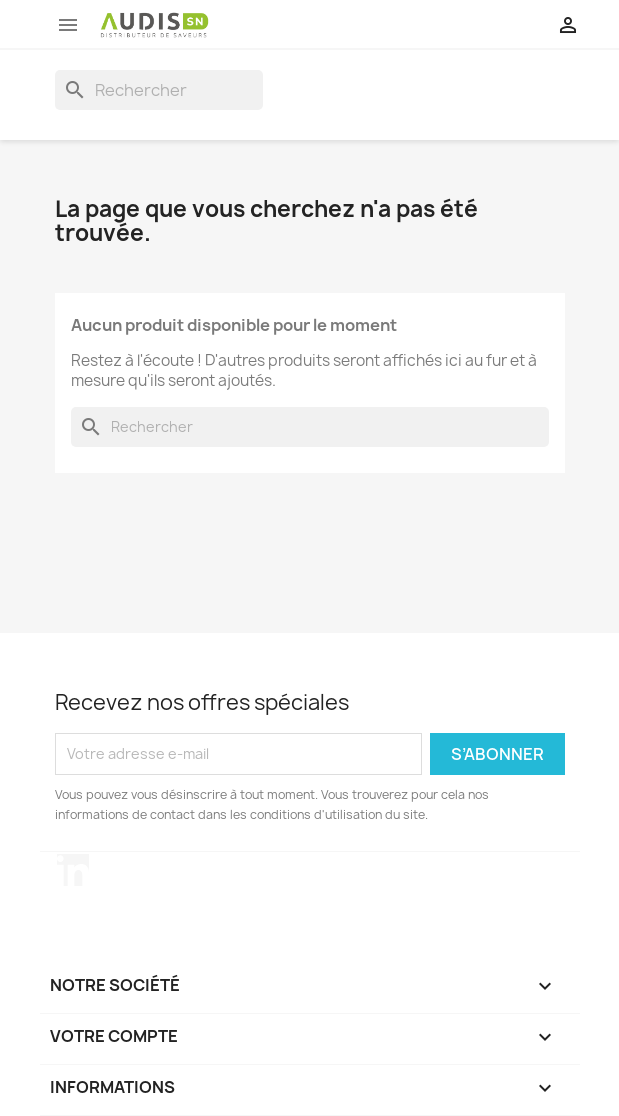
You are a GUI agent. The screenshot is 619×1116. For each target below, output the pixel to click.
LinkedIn (73, 870)
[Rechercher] (159, 90)
